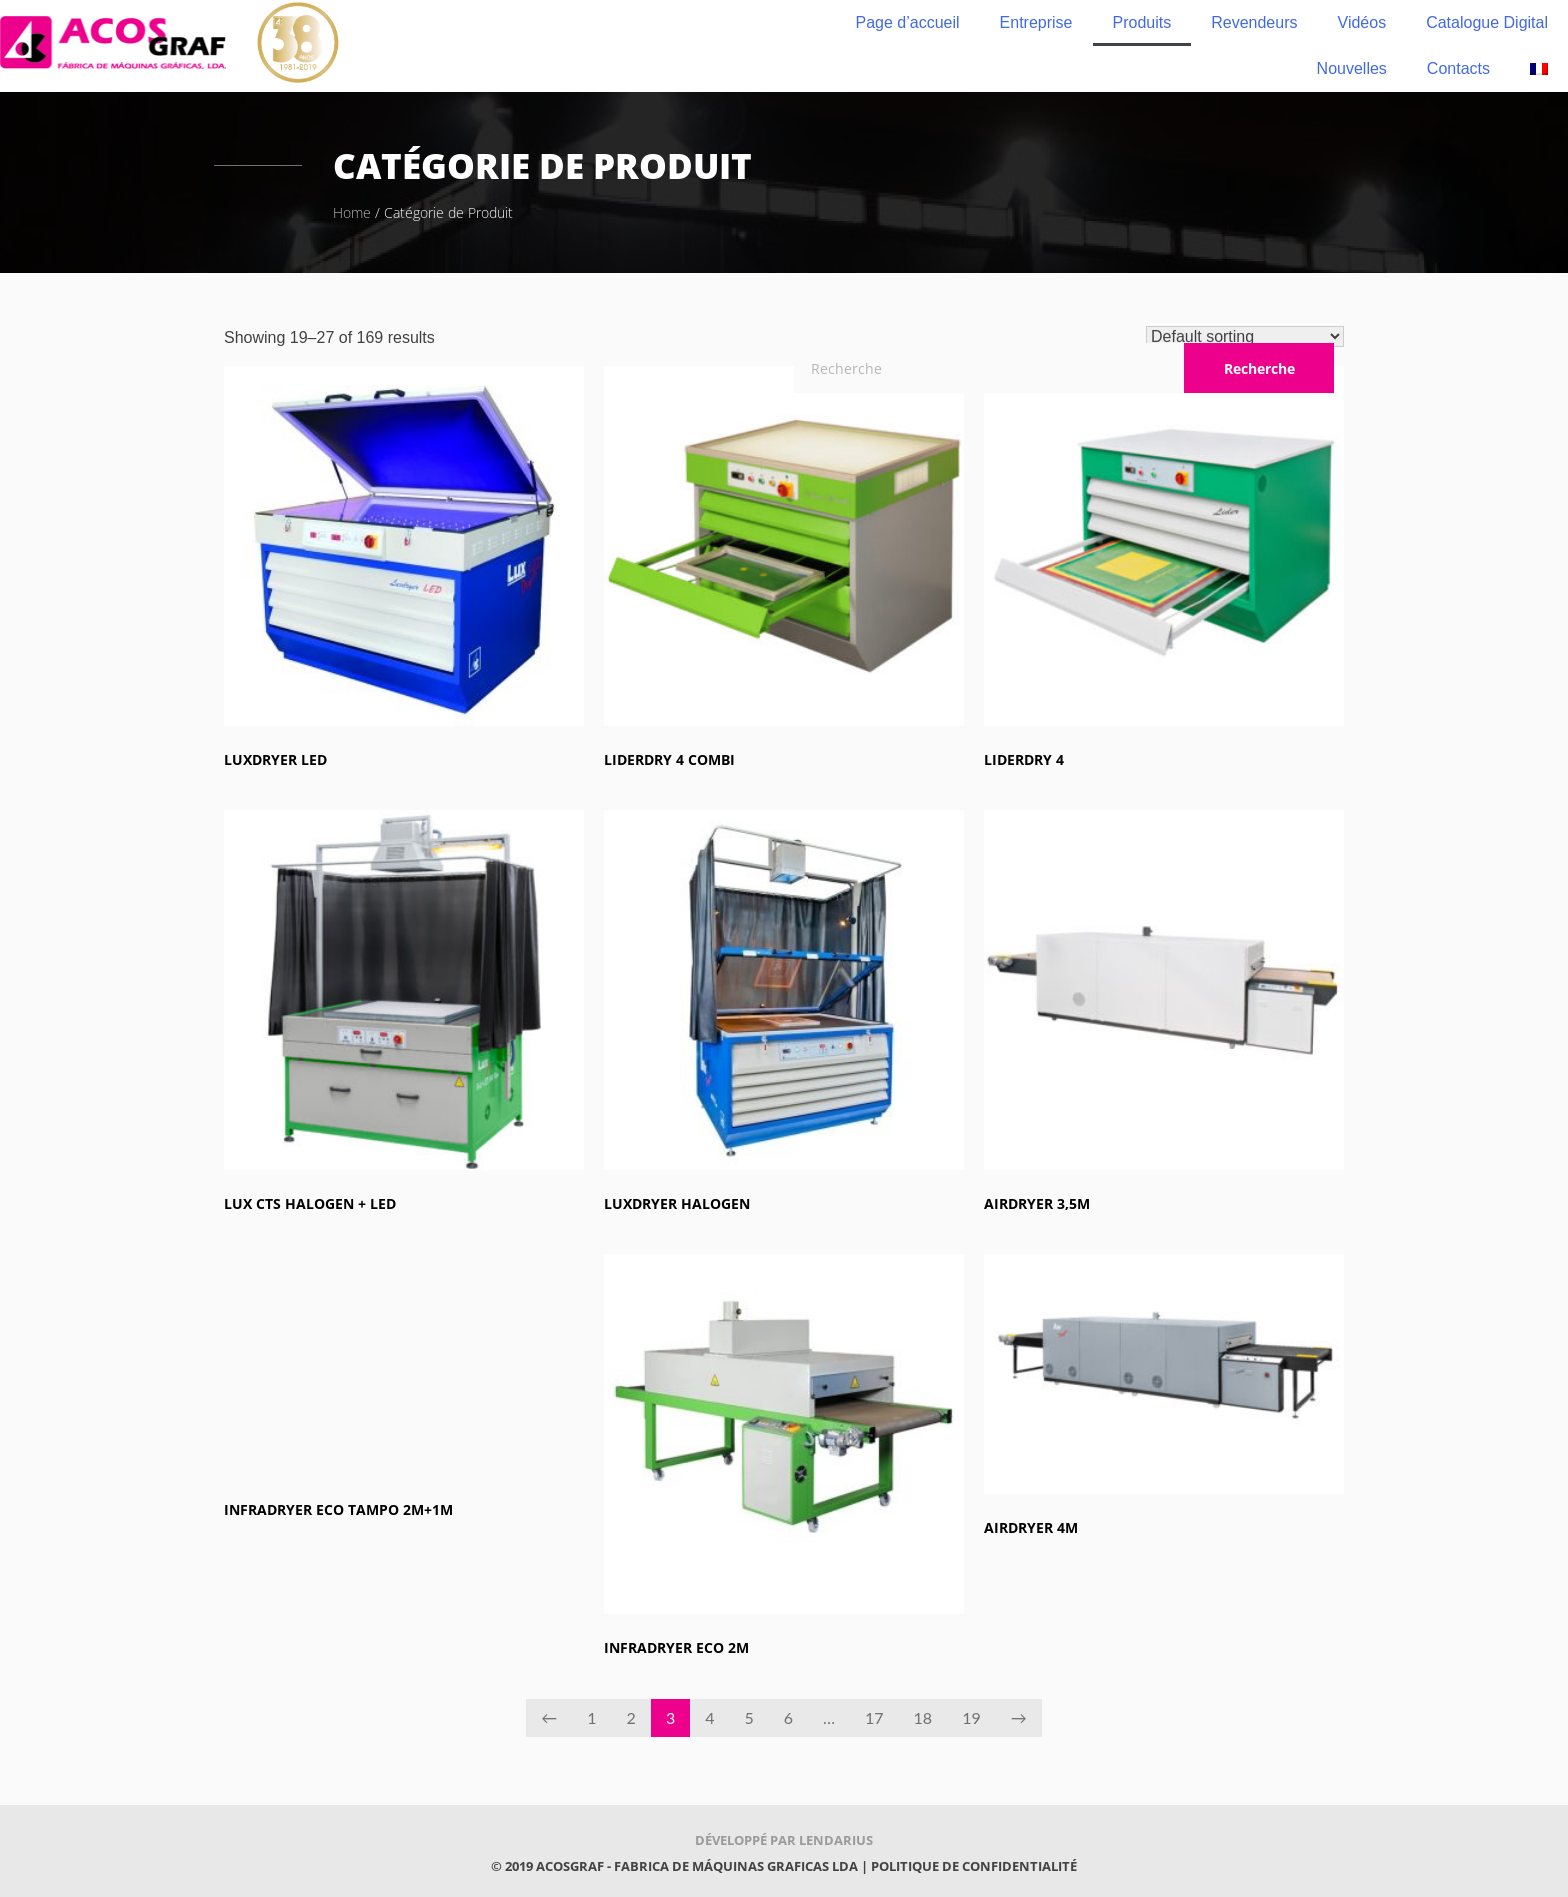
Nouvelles (1352, 68)
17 (874, 1717)
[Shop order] (1245, 336)
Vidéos (1362, 22)
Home (352, 212)
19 (971, 1717)
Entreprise (1036, 22)
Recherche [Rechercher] (1259, 368)
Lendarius (836, 1840)
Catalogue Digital (1487, 22)
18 (923, 1717)
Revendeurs (1254, 22)
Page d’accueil (908, 22)
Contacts (1458, 68)
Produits (1142, 22)
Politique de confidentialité (974, 1866)
